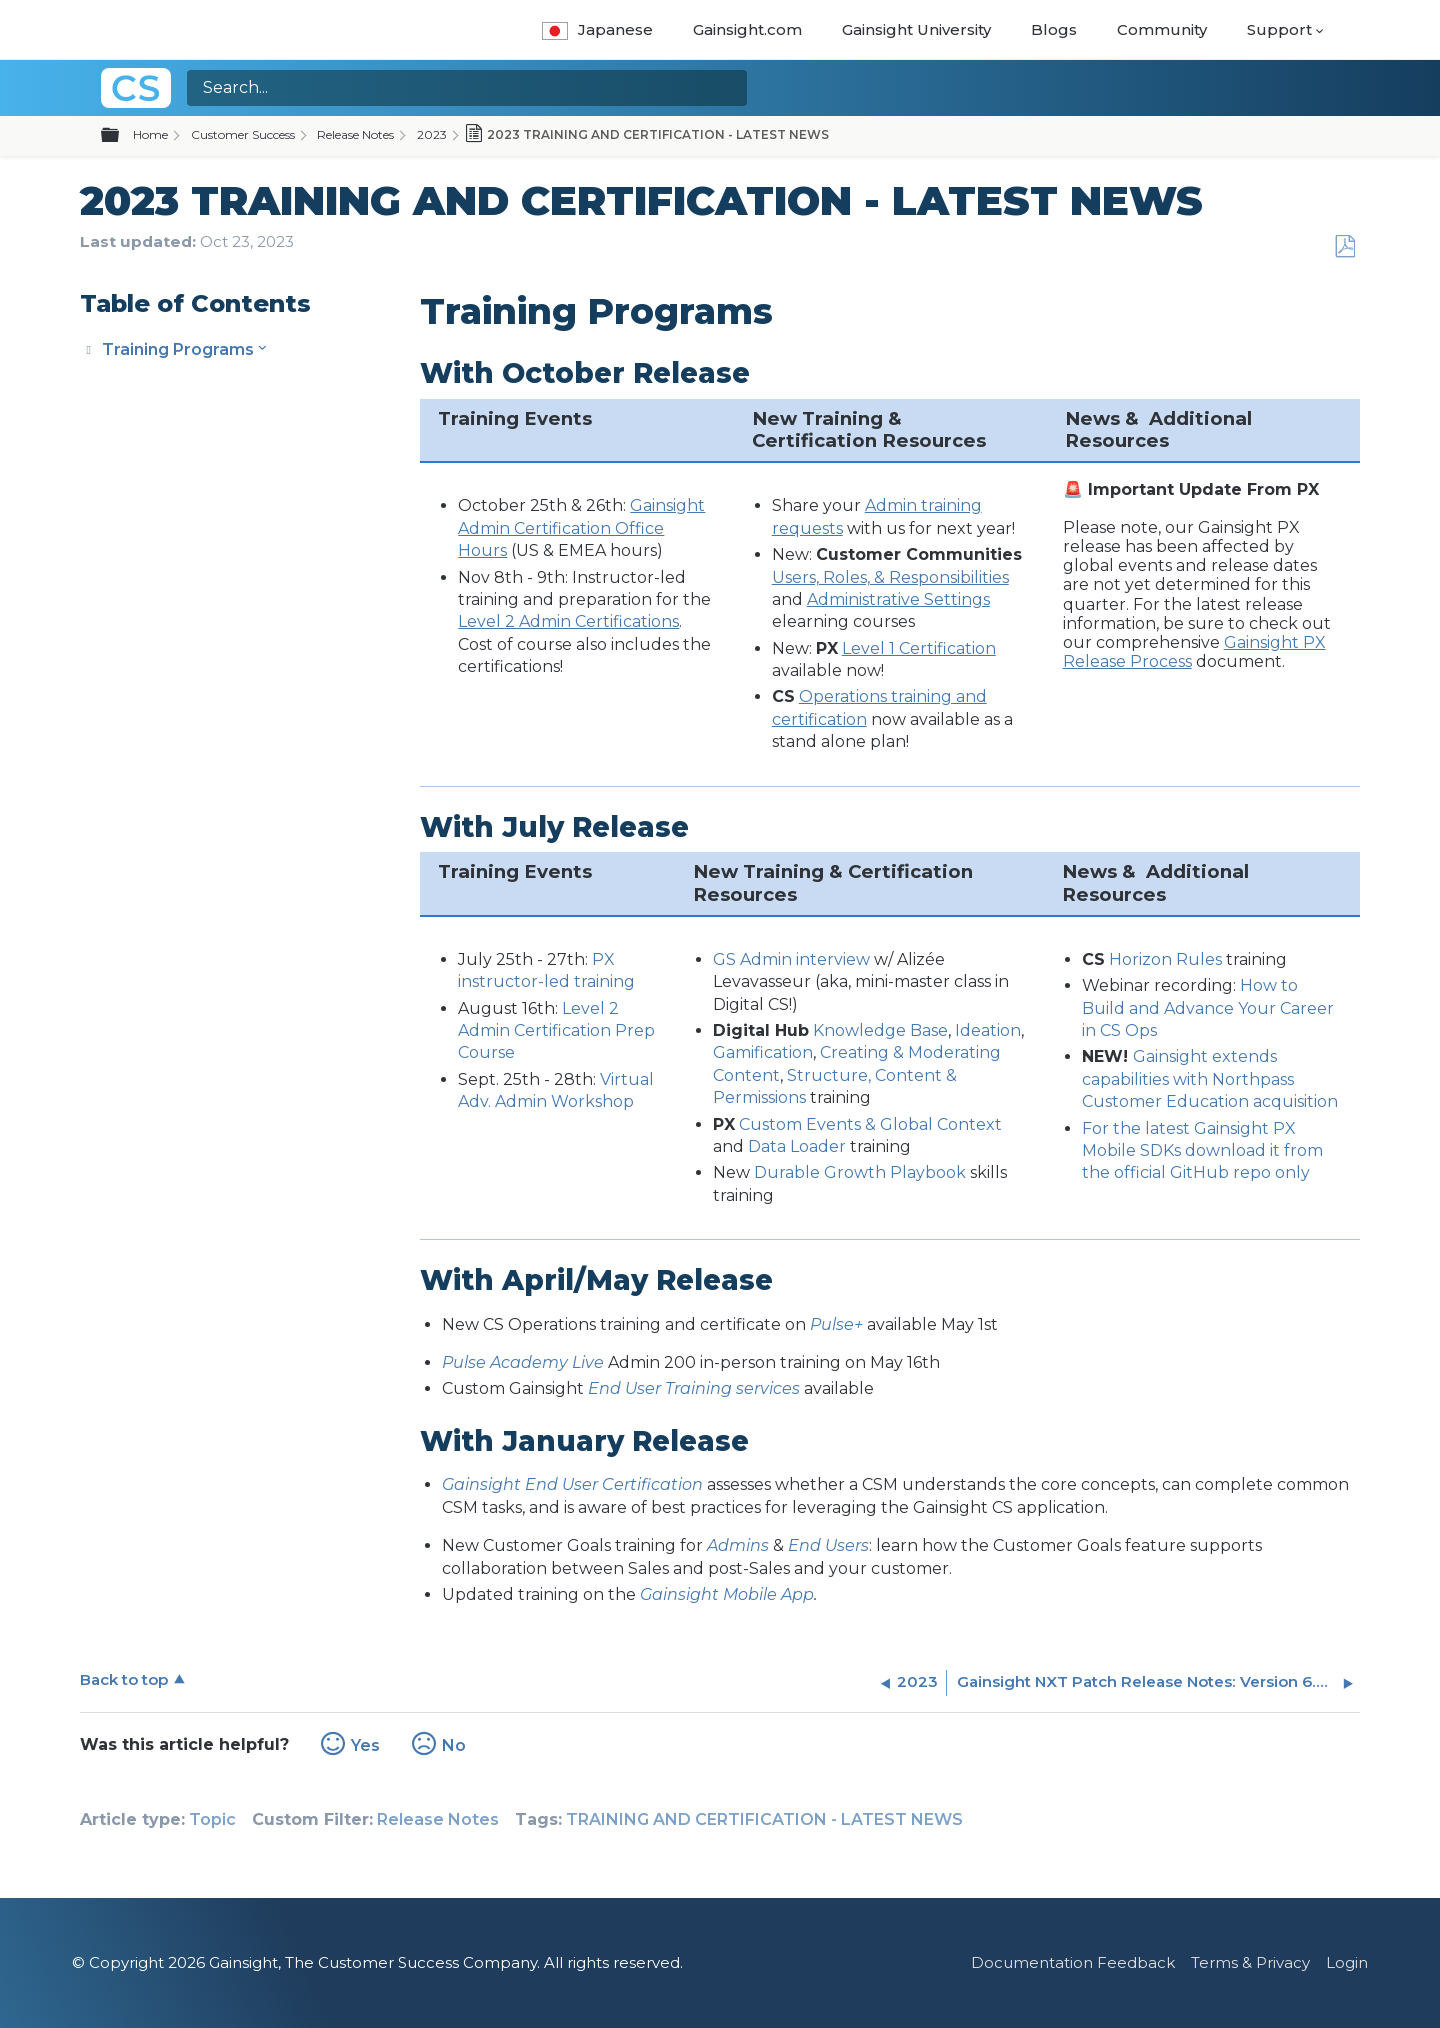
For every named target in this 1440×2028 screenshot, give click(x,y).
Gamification (763, 1052)
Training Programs (178, 349)
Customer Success (243, 134)
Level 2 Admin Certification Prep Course (556, 1031)
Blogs (1054, 29)
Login (1347, 1962)
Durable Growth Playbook (860, 1172)
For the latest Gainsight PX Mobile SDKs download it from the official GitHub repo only (1202, 1151)
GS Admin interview (791, 959)
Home (150, 134)
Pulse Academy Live (523, 1362)
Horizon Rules (1165, 959)
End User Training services (694, 1388)
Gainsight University (916, 29)
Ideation (988, 1030)
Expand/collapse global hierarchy (122, 136)
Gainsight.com (747, 29)
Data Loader (797, 1146)
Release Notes (355, 134)
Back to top (124, 1679)
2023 (432, 134)
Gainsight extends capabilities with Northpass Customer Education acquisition (1210, 1079)
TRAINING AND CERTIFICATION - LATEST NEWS (764, 1819)
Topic (212, 1819)
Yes (365, 1745)
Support (1279, 29)
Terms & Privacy (1250, 1962)
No (454, 1745)
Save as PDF (1344, 247)
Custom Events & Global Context (870, 1124)
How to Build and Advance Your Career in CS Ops (1208, 1008)
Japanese (597, 29)
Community (1162, 29)
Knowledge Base (880, 1030)
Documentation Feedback (1073, 1962)
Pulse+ (836, 1324)
